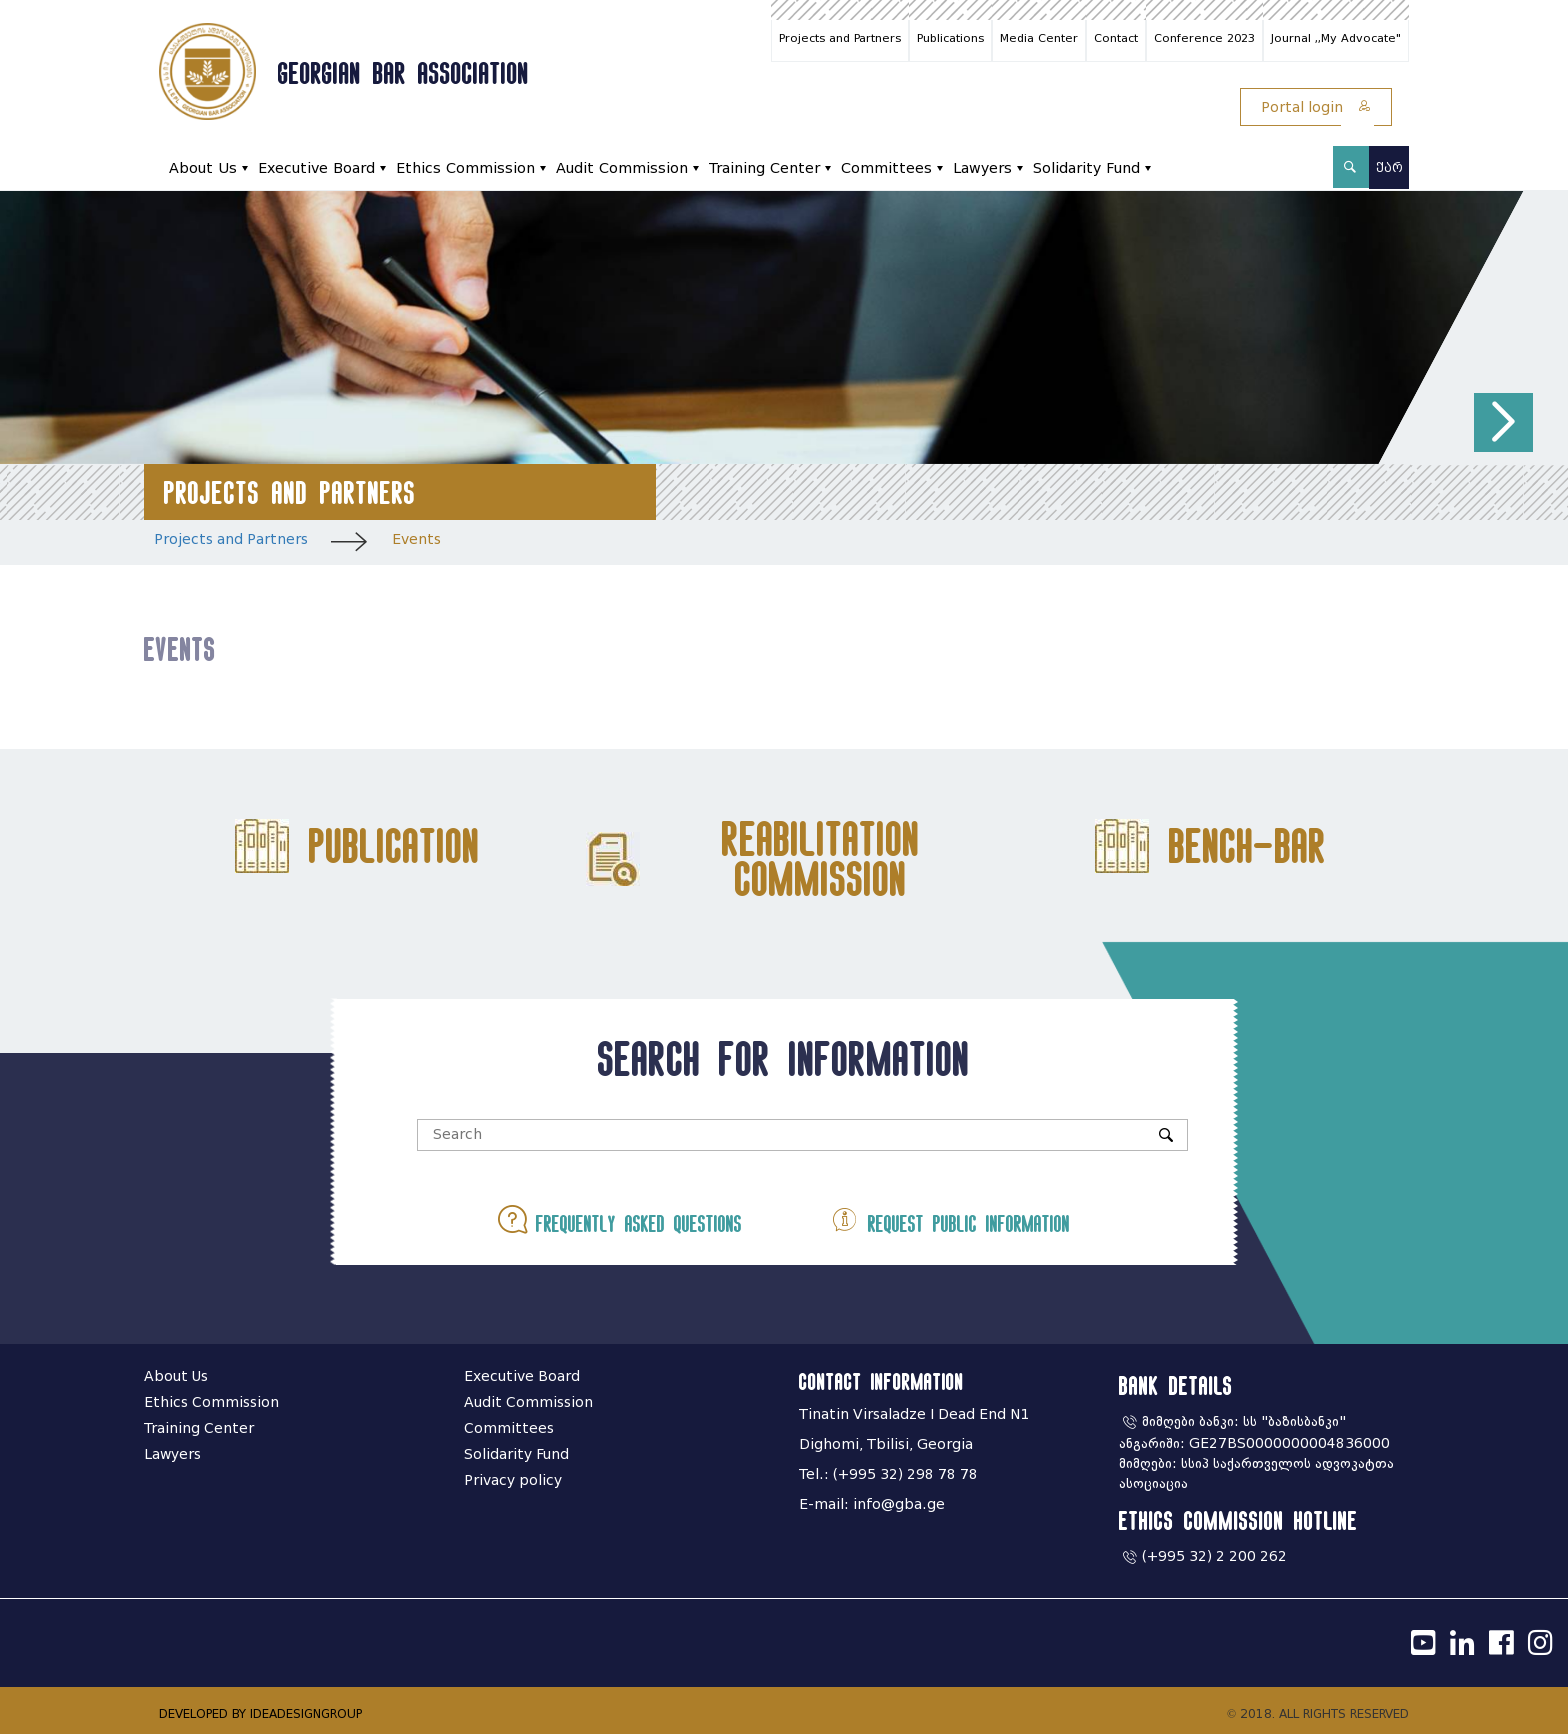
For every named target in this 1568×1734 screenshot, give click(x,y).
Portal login (1316, 107)
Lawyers (982, 168)
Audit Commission (622, 168)
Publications (950, 38)
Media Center (1039, 38)
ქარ (1389, 167)
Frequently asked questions (620, 1219)
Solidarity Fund (1086, 168)
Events (416, 539)
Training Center (764, 168)
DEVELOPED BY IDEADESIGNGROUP (260, 1713)
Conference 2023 (1204, 38)
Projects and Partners (840, 38)
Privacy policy (513, 1480)
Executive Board (316, 168)
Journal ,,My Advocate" (1336, 38)
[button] (1503, 422)
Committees (886, 168)
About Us (203, 168)
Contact (1116, 38)
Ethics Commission (465, 168)
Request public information (950, 1219)
